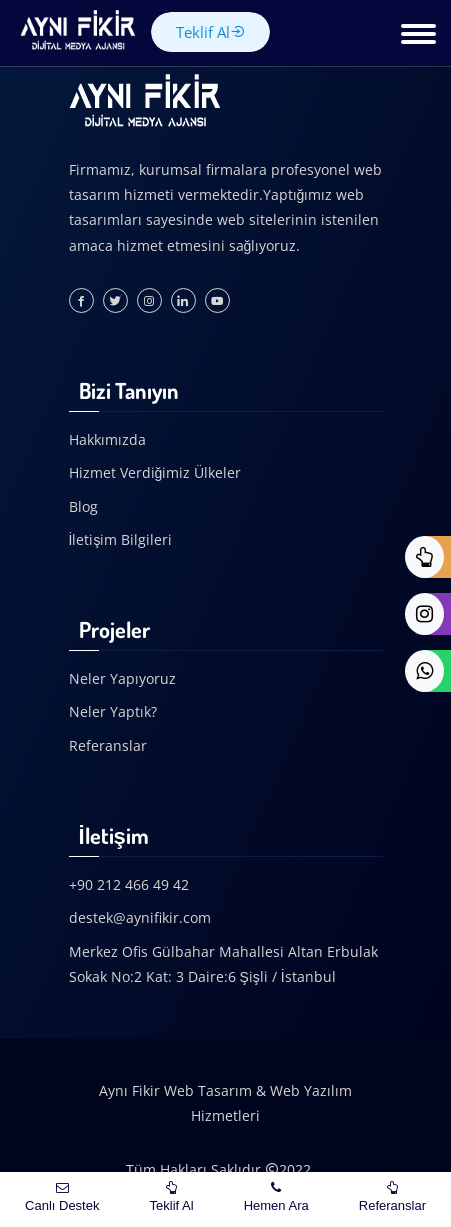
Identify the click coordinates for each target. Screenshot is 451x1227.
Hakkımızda (107, 439)
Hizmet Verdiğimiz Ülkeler (155, 472)
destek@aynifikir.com (140, 917)
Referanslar (108, 745)
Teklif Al (210, 32)
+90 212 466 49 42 (129, 884)
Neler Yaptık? (113, 711)
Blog (83, 506)
